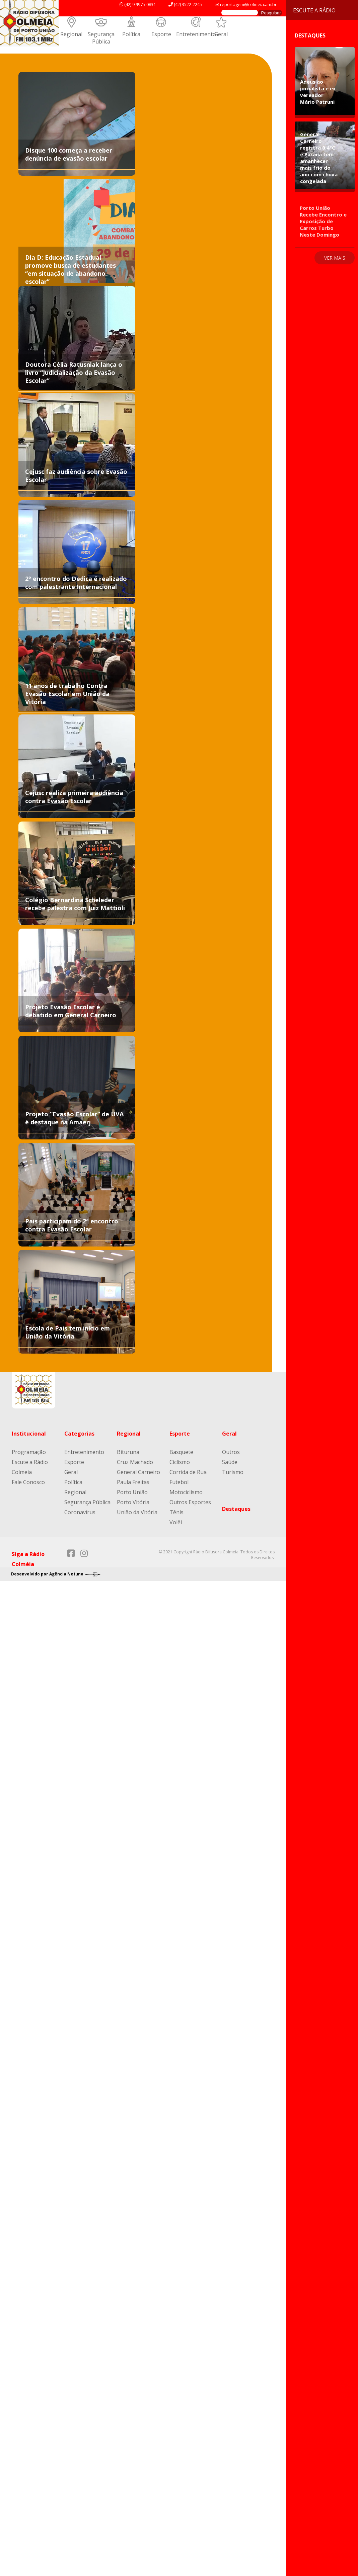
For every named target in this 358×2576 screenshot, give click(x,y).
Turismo (232, 1472)
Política (131, 34)
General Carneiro (138, 1472)
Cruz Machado (135, 1462)
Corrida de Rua (188, 1472)
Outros (231, 1452)
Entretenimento (196, 34)
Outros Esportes (190, 1502)
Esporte (161, 34)
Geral (221, 34)
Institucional (29, 1433)
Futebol (179, 1482)
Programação (29, 1452)
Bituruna (128, 1452)
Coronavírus (79, 1512)
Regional (71, 34)
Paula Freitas (133, 1482)
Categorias (79, 1433)
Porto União (132, 1492)
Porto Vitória (133, 1502)
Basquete (181, 1452)
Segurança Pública (101, 37)
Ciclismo (179, 1462)
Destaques (236, 1509)
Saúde (229, 1462)
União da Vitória (137, 1512)
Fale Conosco (28, 1482)
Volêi (175, 1522)
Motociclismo (186, 1492)
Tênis (176, 1512)
